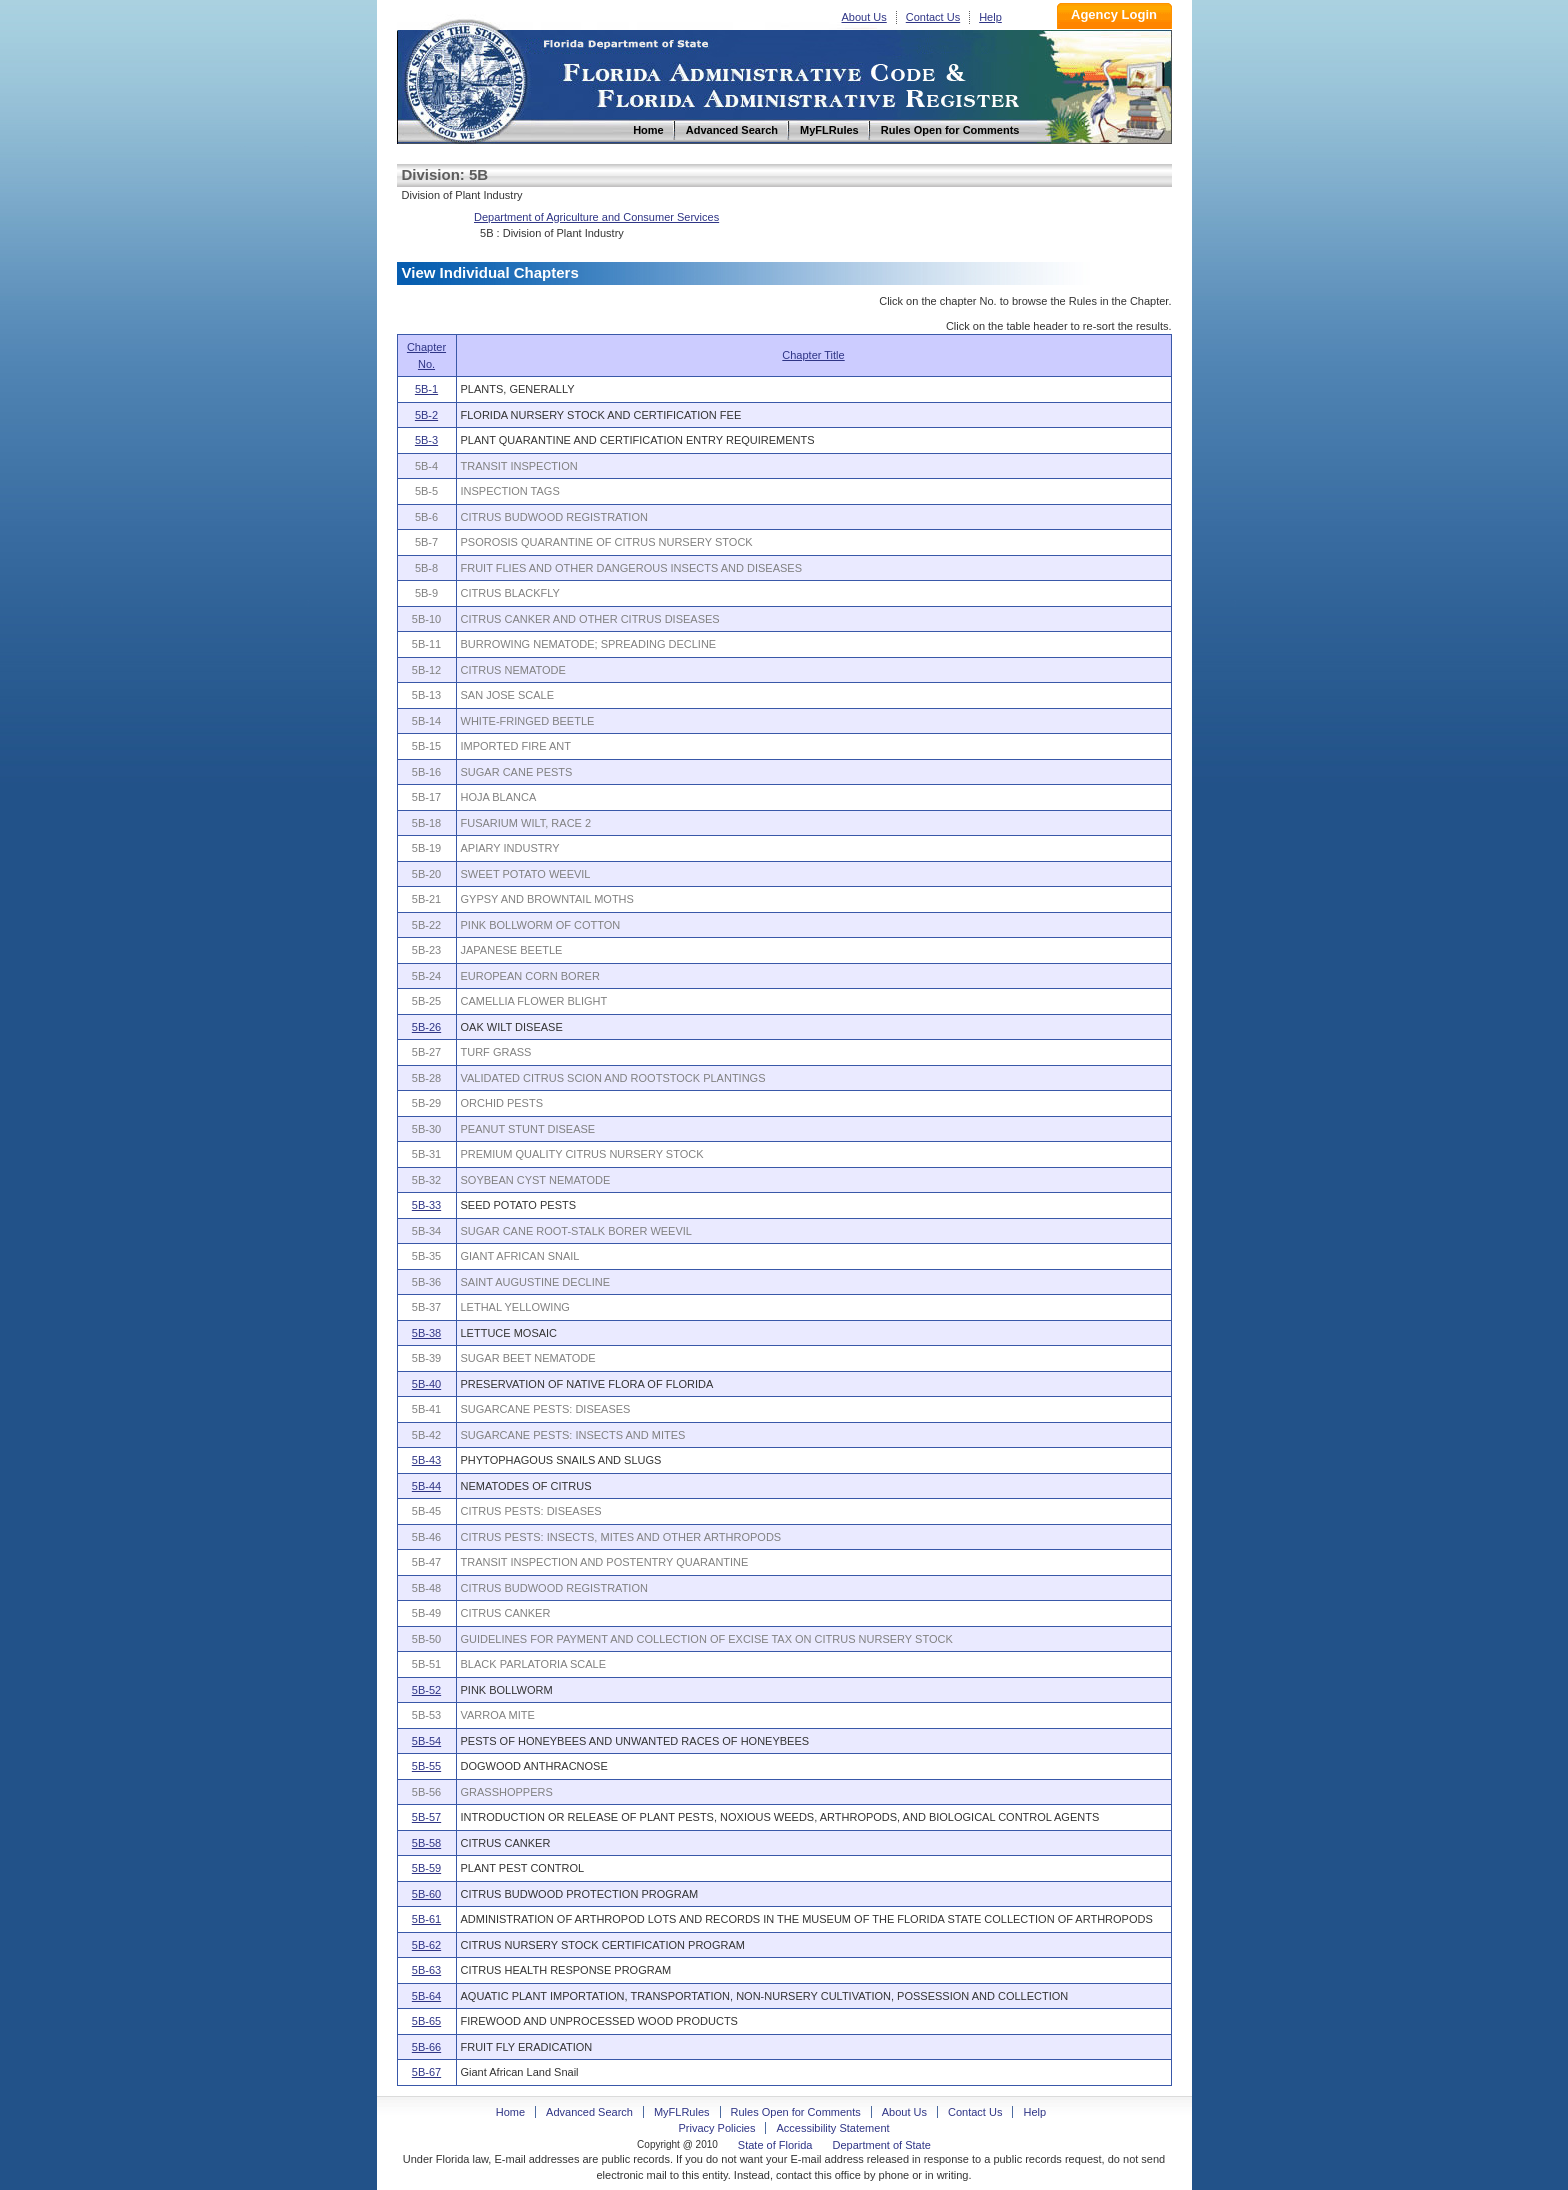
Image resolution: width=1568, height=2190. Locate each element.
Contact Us (933, 17)
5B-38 (426, 1333)
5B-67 (426, 2072)
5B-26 (426, 1027)
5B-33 (426, 1205)
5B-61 (426, 1919)
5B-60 (426, 1894)
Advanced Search (589, 2112)
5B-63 (426, 1970)
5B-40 (426, 1384)
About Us (864, 17)
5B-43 (426, 1460)
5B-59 (426, 1868)
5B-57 (426, 1817)
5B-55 (426, 1766)
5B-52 (426, 1690)
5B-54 (426, 1741)
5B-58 (426, 1843)
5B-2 (426, 415)
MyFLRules (682, 2112)
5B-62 (426, 1945)
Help (990, 17)
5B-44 (426, 1486)
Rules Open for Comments (796, 2112)
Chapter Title (813, 355)
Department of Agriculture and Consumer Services (596, 217)
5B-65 (426, 2021)
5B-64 (426, 1996)
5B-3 (426, 440)
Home (465, 78)
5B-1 (426, 389)
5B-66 (426, 2047)
